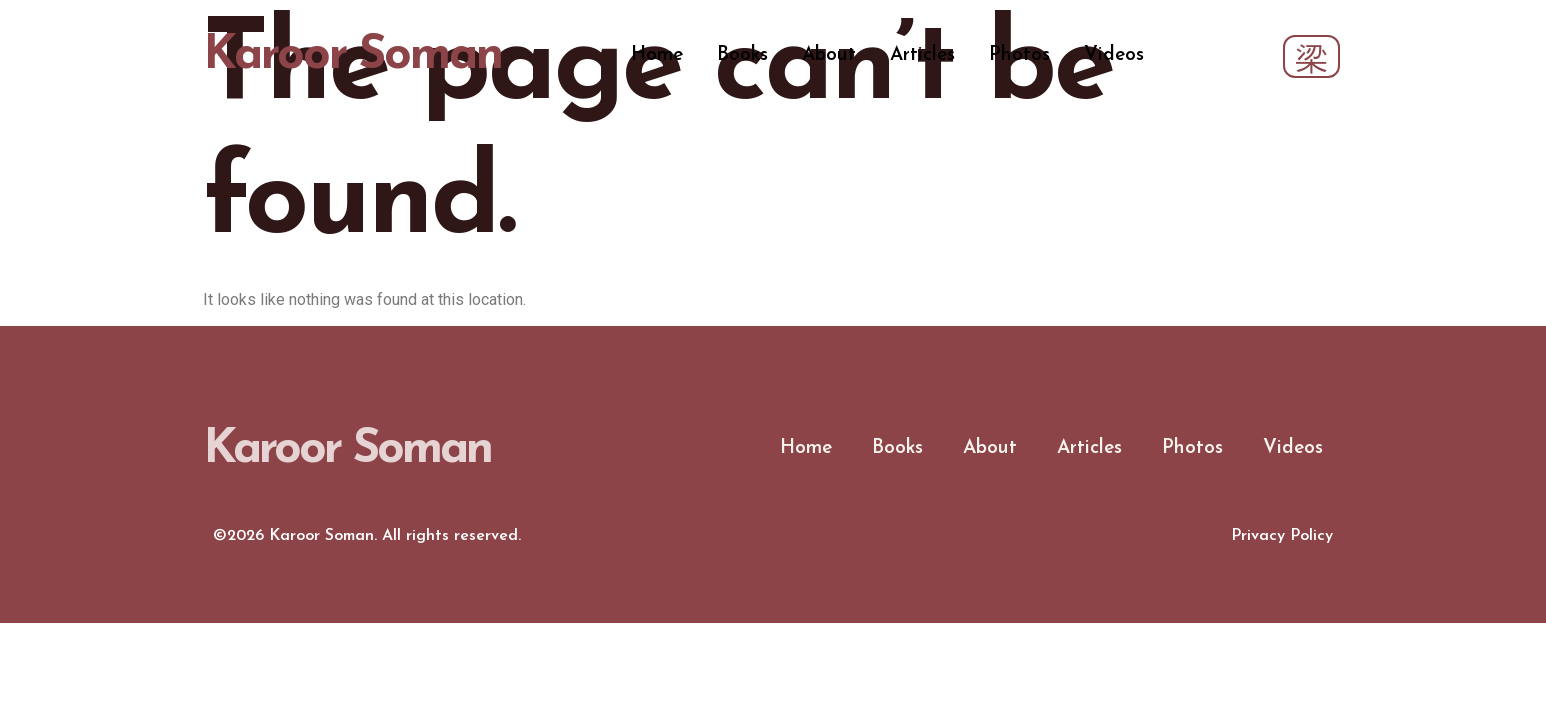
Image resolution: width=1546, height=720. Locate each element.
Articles (922, 55)
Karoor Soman (352, 56)
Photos (1019, 55)
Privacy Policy (1282, 536)
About (829, 55)
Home (657, 55)
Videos (1114, 55)
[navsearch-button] (1311, 56)
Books (742, 55)
